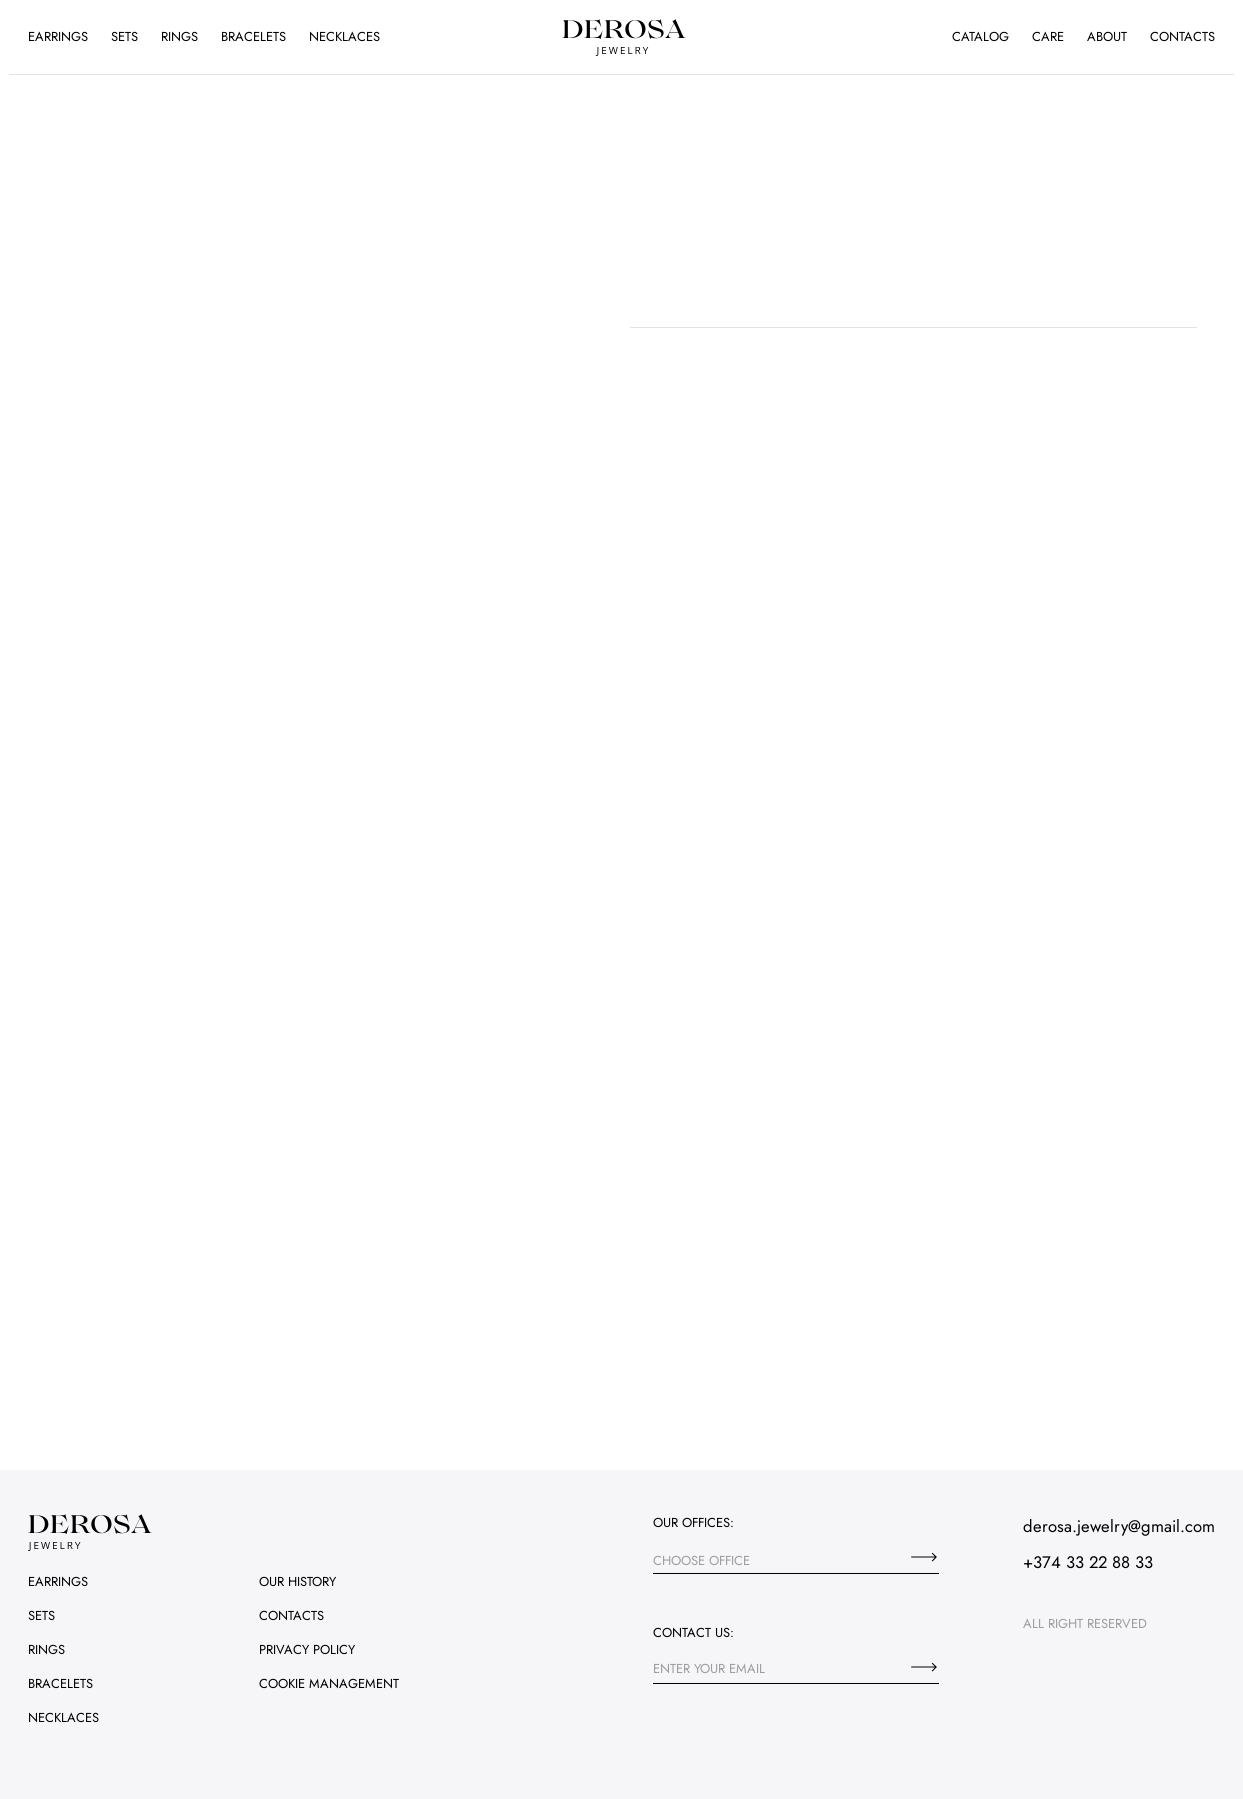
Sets (124, 36)
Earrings (58, 36)
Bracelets (253, 36)
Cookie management (329, 1683)
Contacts (1182, 36)
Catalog (980, 36)
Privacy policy (307, 1649)
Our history (297, 1581)
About (1107, 36)
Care (1048, 36)
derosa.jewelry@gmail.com (1119, 1526)
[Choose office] (924, 1556)
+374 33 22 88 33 (1088, 1562)
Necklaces (344, 36)
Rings (179, 36)
